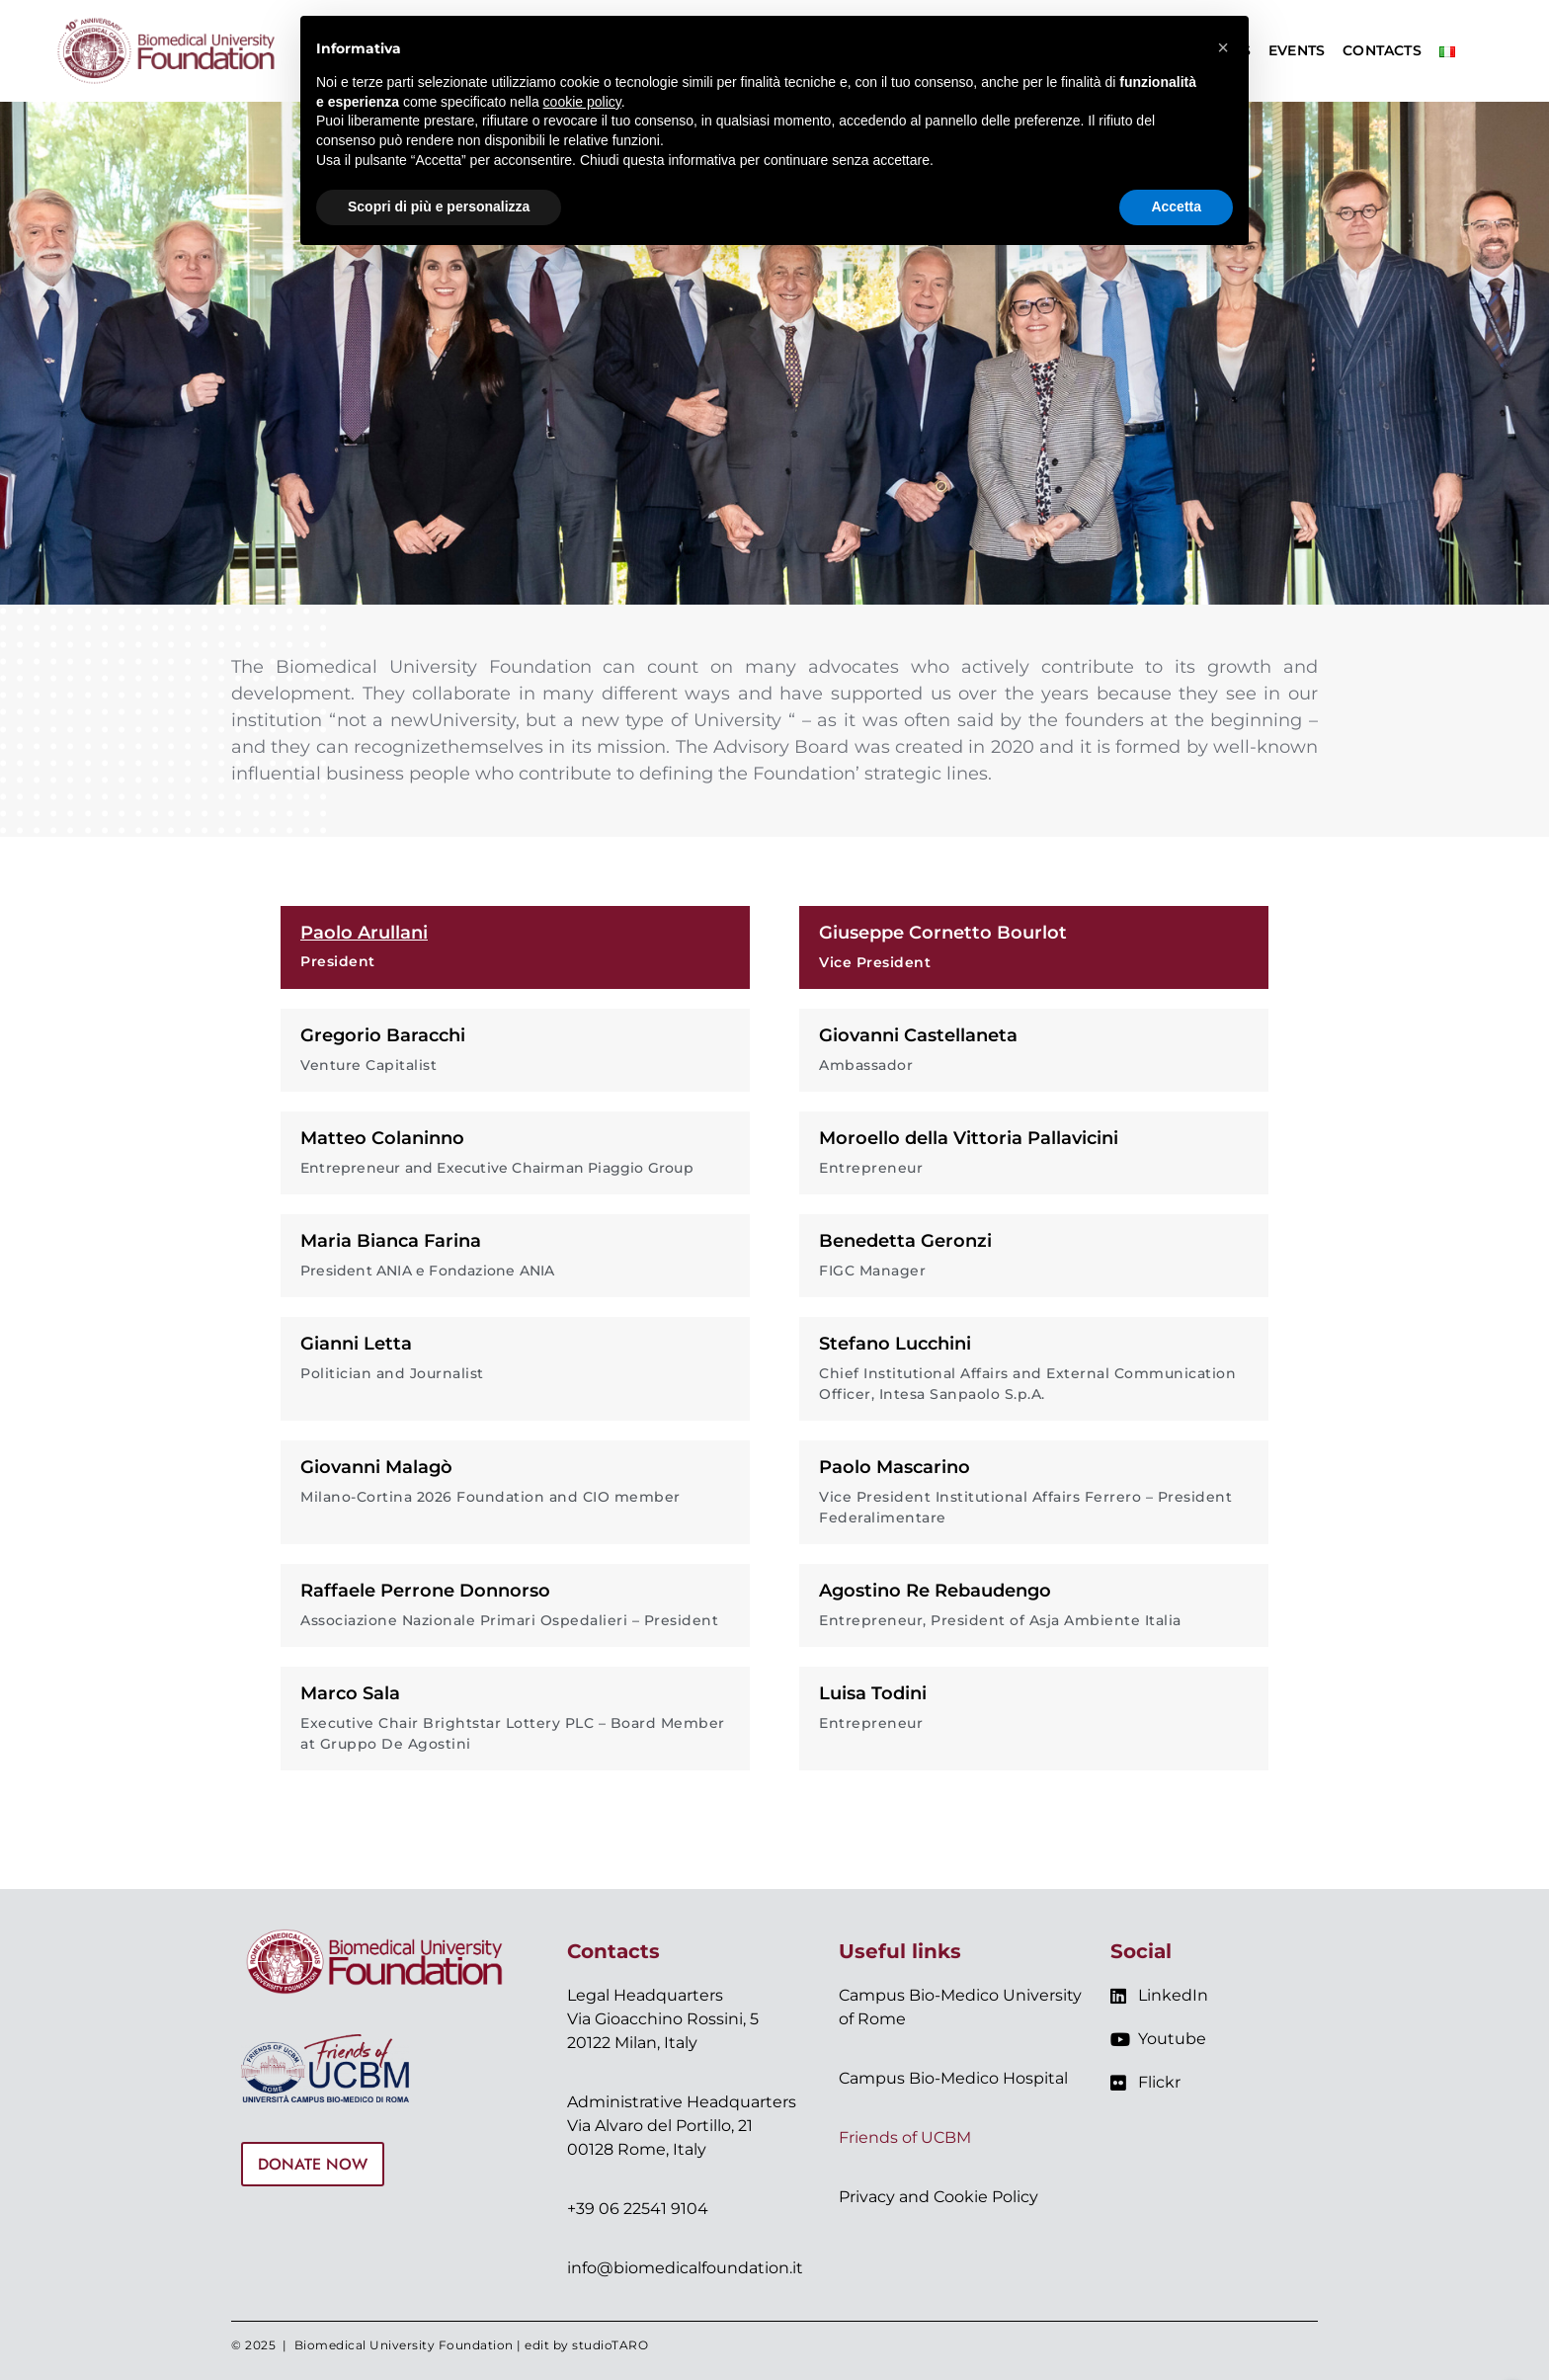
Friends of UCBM (905, 2137)
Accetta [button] (1176, 206)
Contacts (1382, 50)
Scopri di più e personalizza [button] (439, 206)
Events (1296, 50)
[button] (1223, 47)
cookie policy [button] (582, 102)
